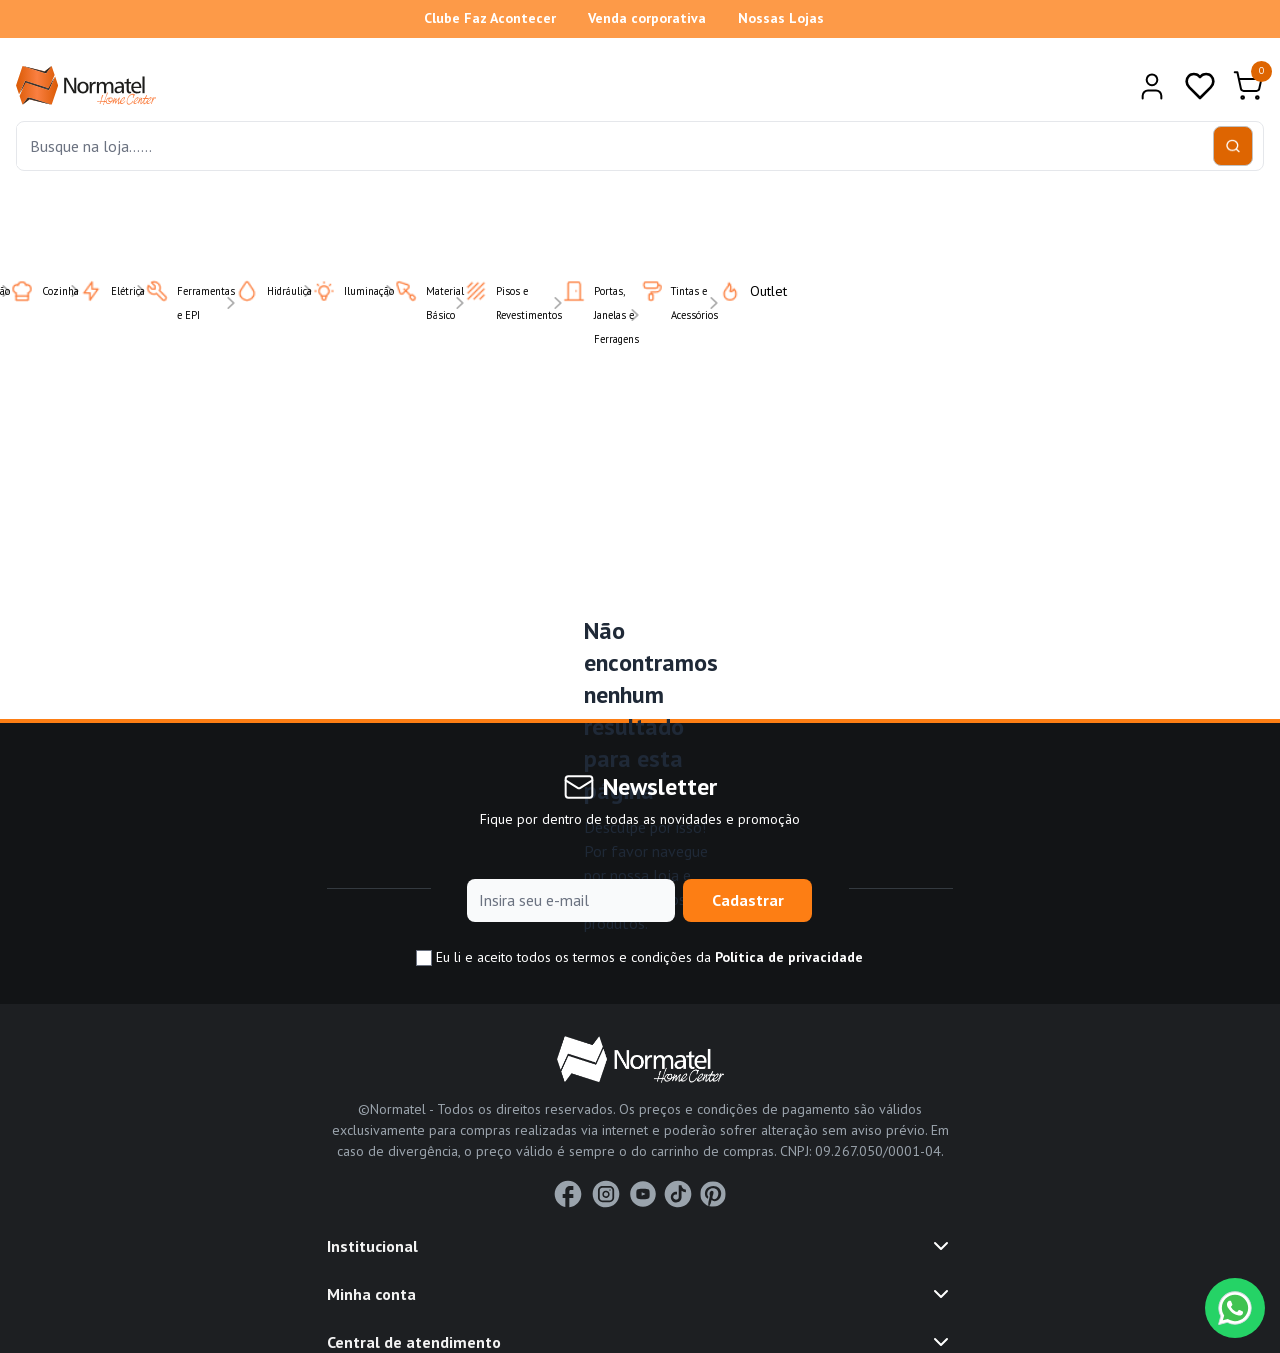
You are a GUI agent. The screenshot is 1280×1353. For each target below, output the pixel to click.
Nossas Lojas (781, 18)
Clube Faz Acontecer (490, 18)
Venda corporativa (647, 18)
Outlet (740, 291)
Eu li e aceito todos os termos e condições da (639, 957)
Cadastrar (748, 900)
